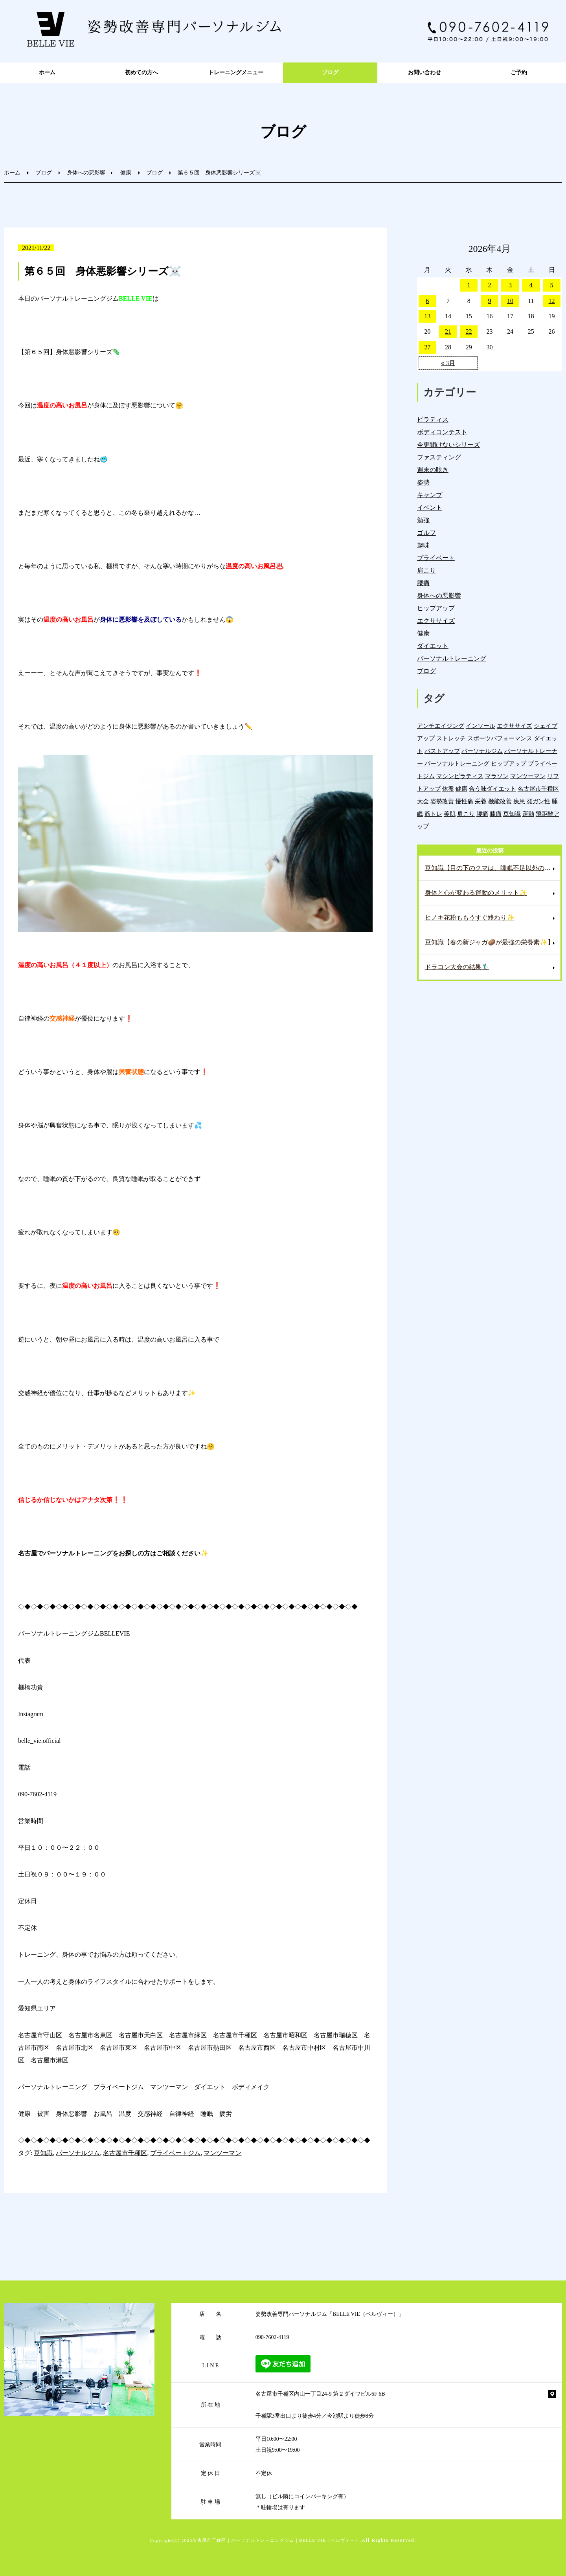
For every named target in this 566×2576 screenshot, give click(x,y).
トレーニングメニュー (235, 72)
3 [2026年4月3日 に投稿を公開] (510, 285)
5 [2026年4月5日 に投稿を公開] (551, 285)
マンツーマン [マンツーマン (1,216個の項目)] (528, 776)
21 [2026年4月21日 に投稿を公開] (448, 331)
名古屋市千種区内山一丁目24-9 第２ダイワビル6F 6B (320, 2394)
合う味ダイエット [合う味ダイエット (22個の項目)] (492, 788)
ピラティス (432, 419)
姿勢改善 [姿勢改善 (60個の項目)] (442, 801)
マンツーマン (222, 2153)
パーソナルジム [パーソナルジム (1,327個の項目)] (482, 750)
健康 (125, 173)
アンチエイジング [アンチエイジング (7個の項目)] (440, 725)
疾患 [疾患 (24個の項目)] (519, 801)
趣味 (423, 545)
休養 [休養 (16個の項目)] (448, 788)
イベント (429, 507)
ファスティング (439, 457)
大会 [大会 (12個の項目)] (423, 801)
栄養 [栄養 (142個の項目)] (481, 801)
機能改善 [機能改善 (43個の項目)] (500, 801)
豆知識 (43, 2153)
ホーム (47, 72)
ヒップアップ (436, 608)
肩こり (426, 570)
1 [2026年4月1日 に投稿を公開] (468, 285)
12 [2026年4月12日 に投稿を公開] (552, 300)
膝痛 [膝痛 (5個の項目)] (496, 813)
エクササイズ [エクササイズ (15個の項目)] (514, 725)
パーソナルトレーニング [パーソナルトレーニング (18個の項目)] (456, 763)
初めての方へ (141, 72)
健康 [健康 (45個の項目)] (461, 788)
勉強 (423, 520)
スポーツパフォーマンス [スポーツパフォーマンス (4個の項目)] (499, 738)
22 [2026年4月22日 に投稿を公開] (469, 331)
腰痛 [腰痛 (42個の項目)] (482, 813)
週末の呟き (432, 469)
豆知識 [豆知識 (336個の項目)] (512, 813)
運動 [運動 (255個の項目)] (528, 813)
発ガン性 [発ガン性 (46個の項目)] (538, 801)
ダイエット (432, 646)
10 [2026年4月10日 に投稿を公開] (510, 300)
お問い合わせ (424, 72)
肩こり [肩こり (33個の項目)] (466, 813)
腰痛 (423, 583)
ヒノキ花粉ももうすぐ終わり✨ (470, 917)
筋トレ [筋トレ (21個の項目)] (433, 813)
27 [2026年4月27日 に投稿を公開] (427, 347)
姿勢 (423, 482)
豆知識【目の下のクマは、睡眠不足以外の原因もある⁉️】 (492, 868)
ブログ (330, 72)
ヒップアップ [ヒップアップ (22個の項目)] (508, 763)
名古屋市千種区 (125, 2153)
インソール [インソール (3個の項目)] (480, 725)
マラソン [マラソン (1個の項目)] (497, 776)
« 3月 (448, 363)
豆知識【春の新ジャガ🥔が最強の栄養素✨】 (489, 942)
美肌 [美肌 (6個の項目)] (450, 813)
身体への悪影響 (86, 173)
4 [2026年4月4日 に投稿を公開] (531, 285)
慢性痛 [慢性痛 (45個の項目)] (464, 801)
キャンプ (429, 495)
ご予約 (519, 72)
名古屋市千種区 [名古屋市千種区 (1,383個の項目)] (538, 788)
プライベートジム (175, 2153)
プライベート (436, 557)
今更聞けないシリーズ (448, 444)
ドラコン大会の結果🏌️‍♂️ (457, 967)
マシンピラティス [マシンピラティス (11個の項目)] (459, 776)
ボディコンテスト (442, 432)
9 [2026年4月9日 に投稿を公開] (489, 300)
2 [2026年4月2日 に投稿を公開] (489, 285)
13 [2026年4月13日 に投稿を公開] (427, 316)
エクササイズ (436, 620)
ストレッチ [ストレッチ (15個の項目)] (451, 738)
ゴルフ (426, 532)
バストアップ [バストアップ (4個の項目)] (442, 750)
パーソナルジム (78, 2153)
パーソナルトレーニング (451, 658)
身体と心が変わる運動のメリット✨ (476, 892)
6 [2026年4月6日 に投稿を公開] (427, 300)
